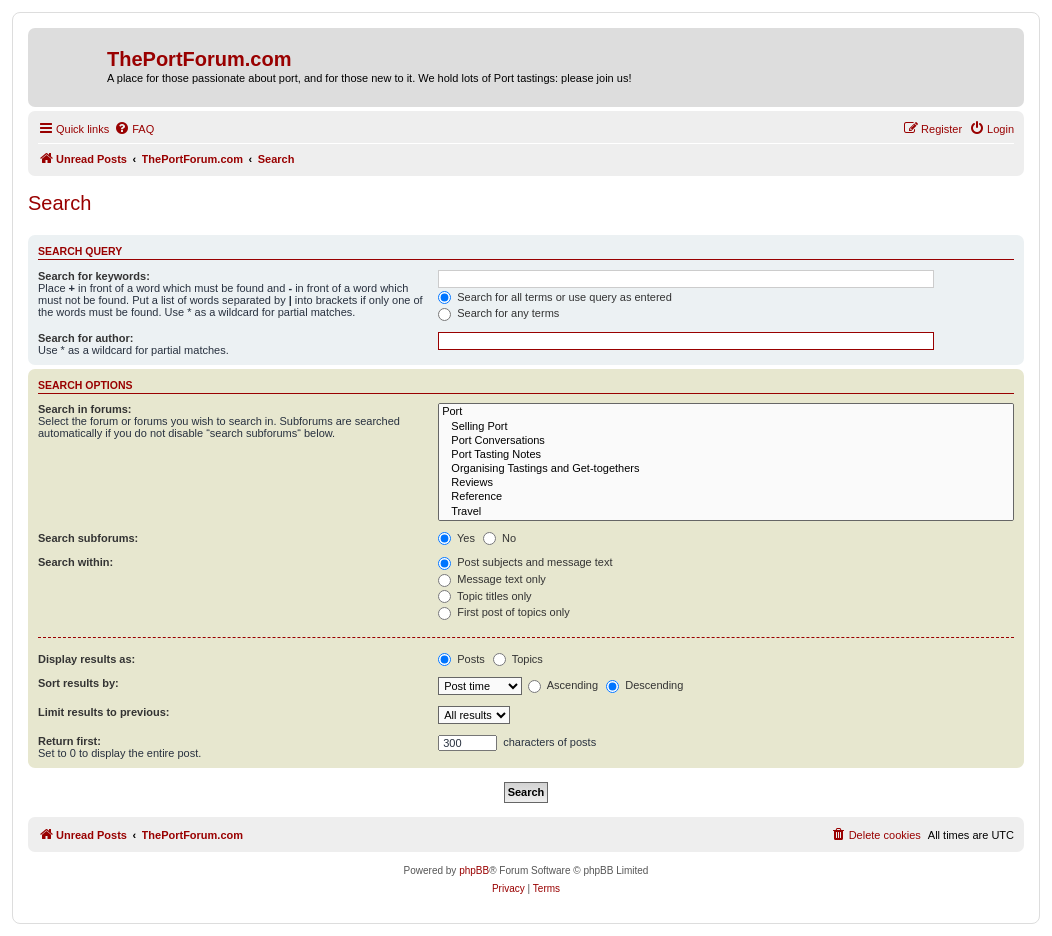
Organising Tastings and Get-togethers (726, 469)
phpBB (474, 870)
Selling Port (726, 427)
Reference (726, 497)
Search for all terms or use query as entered (555, 297)
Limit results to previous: (103, 712)
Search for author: (85, 338)
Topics (518, 659)
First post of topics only (504, 612)
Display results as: (86, 659)
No (499, 538)
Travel (726, 512)
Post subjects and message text (525, 562)
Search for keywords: (94, 276)
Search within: (75, 562)
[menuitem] (134, 129)
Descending (644, 685)
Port (726, 412)
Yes (456, 538)
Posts (461, 659)
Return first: (69, 741)
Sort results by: (78, 683)
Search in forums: (85, 409)
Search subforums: (88, 538)
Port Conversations (726, 441)
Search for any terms (498, 313)
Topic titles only (484, 596)
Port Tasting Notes (726, 455)
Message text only (492, 579)
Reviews (726, 483)
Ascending (563, 685)
